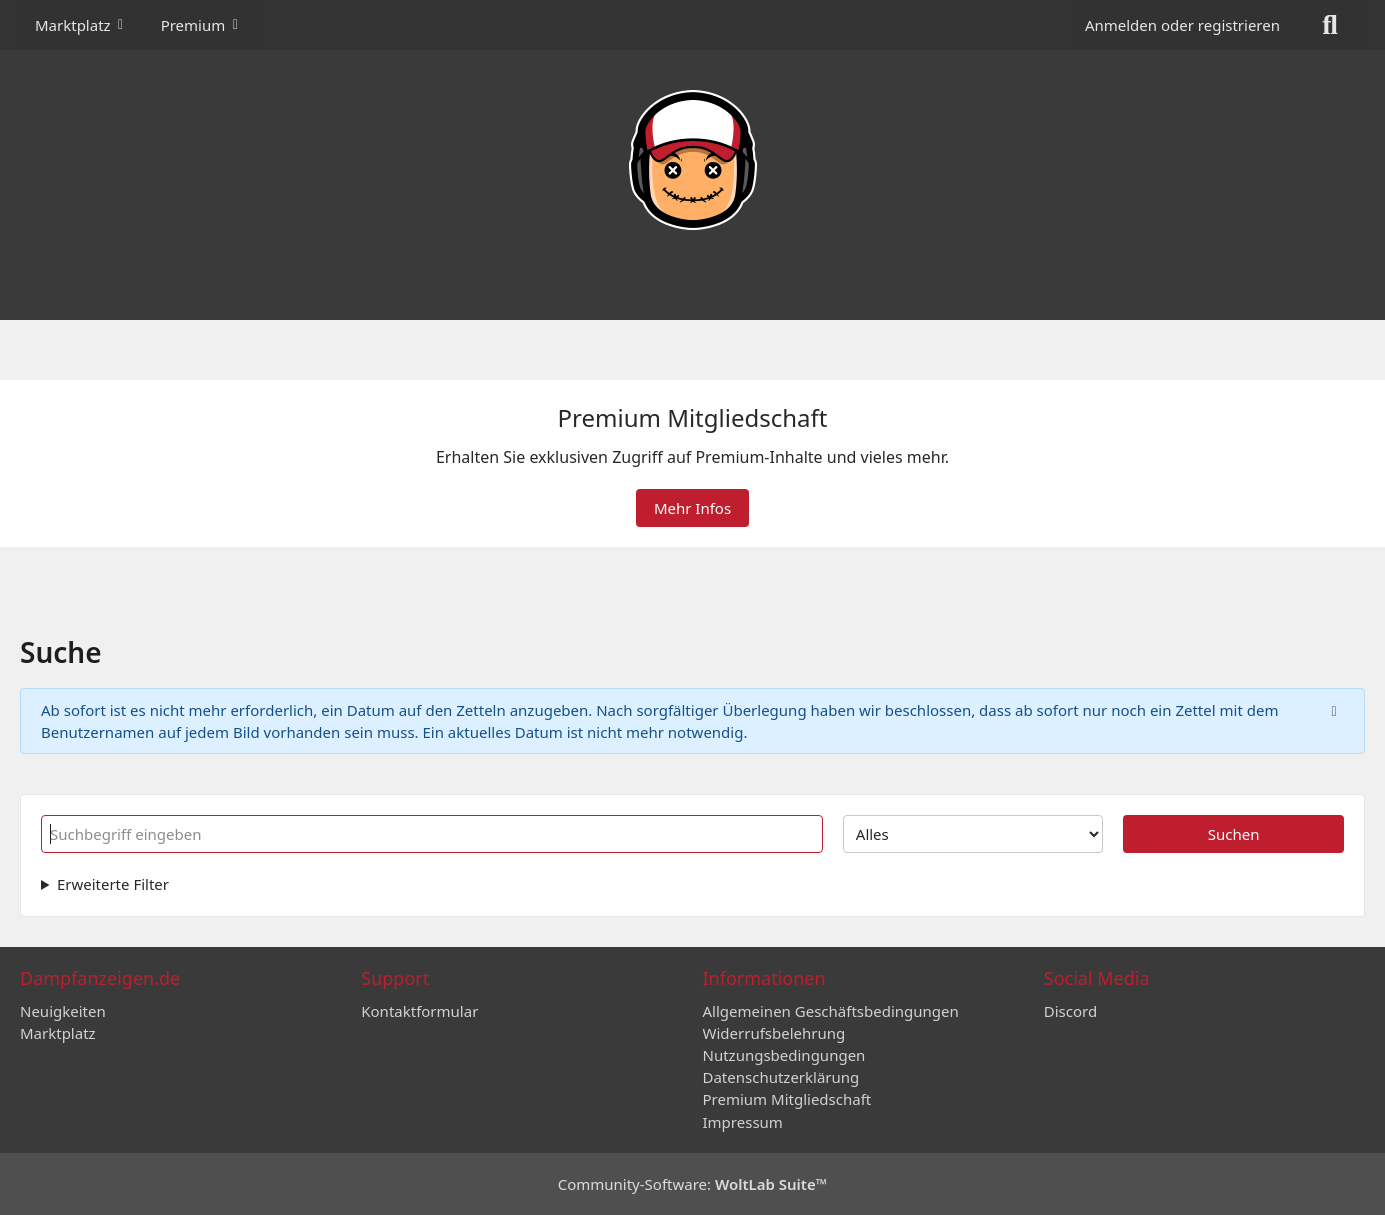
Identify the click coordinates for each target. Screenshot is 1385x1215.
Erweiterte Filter (113, 884)
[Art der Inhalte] (973, 834)
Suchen (1234, 834)
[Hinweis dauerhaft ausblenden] (1334, 710)
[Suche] (1330, 25)
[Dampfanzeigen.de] (692, 160)
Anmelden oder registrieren (1182, 25)
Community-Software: (693, 1184)
